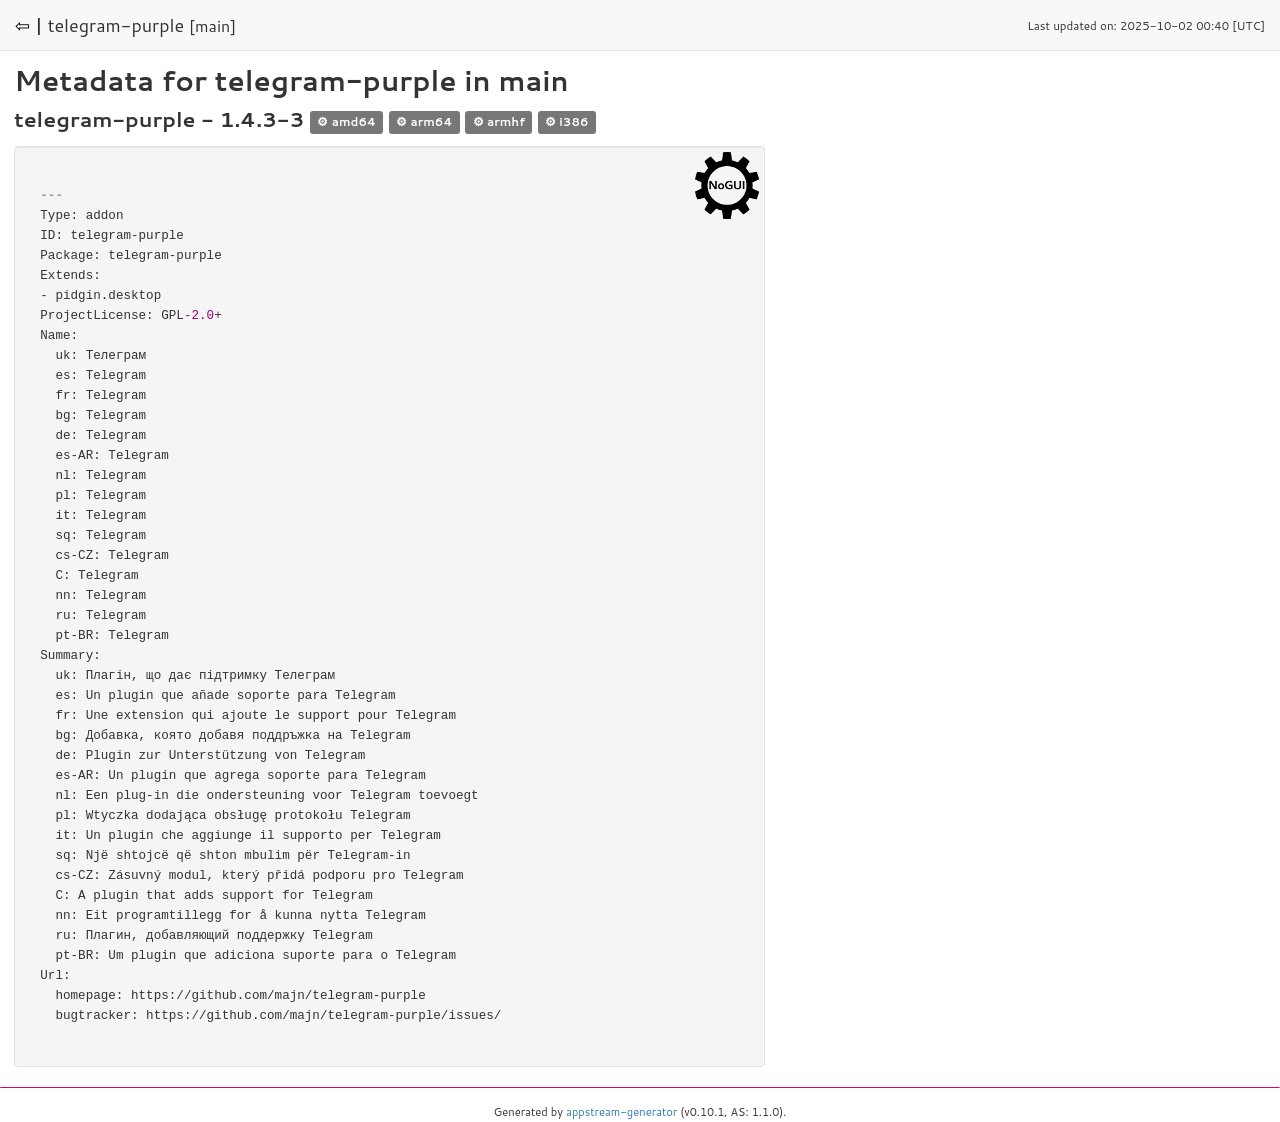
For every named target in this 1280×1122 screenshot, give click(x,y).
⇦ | (29, 25)
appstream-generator (621, 1112)
